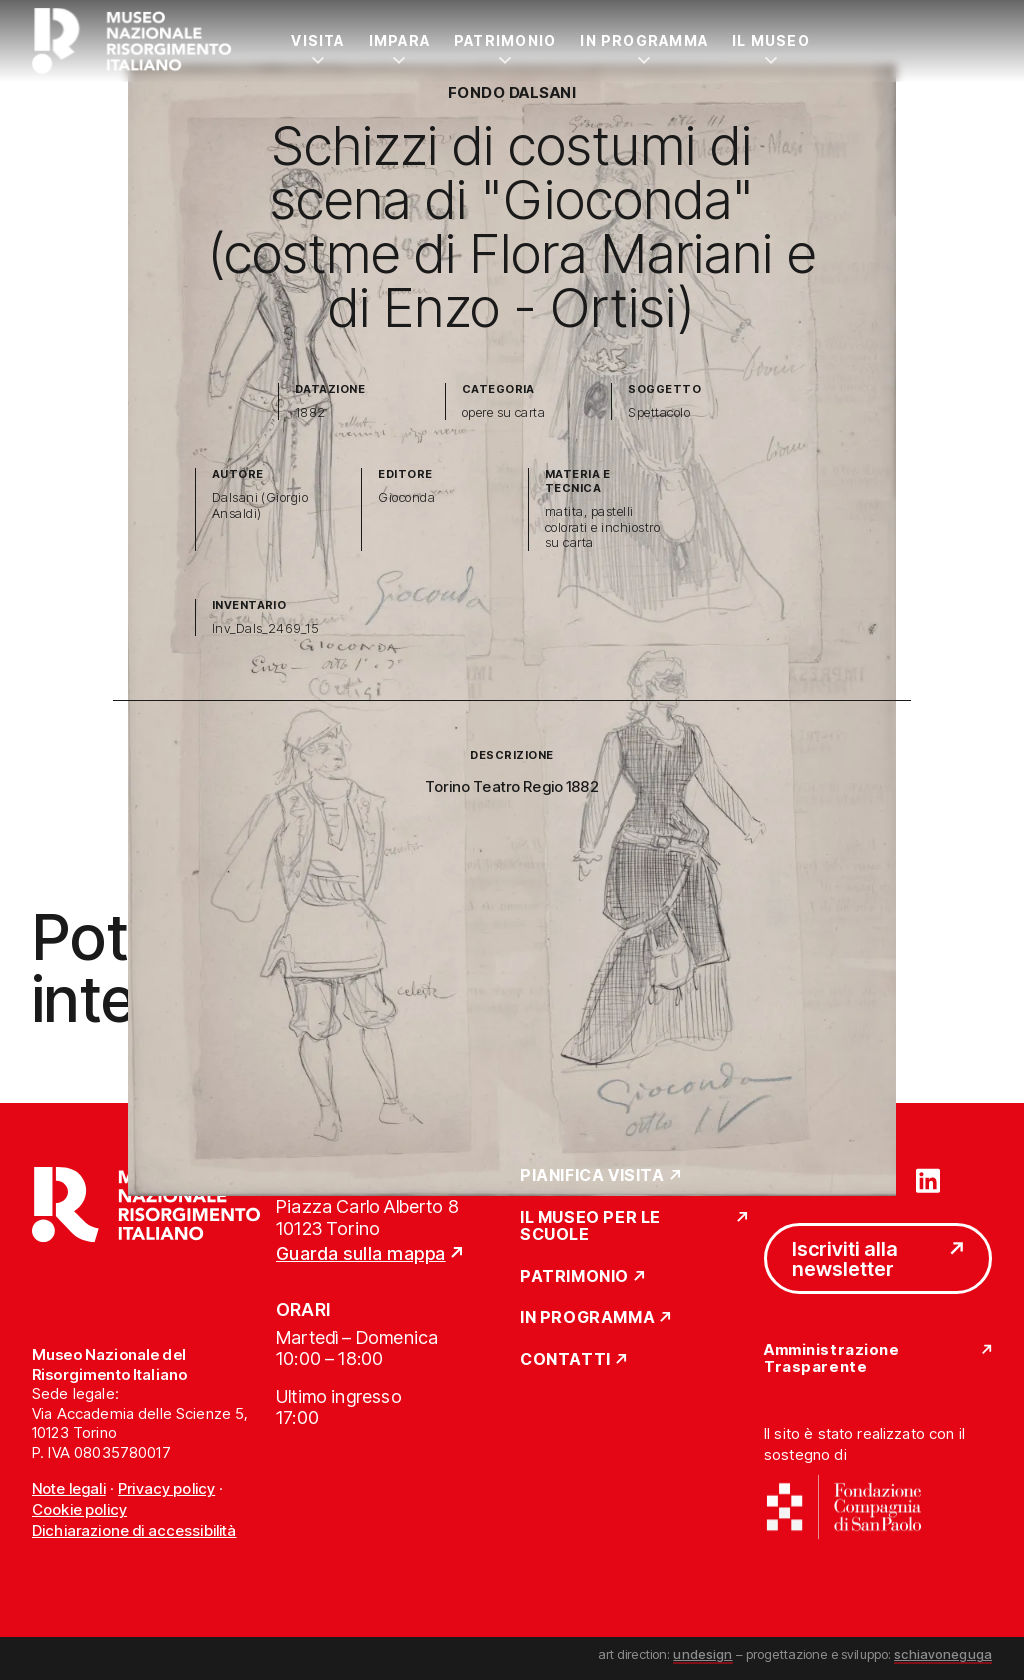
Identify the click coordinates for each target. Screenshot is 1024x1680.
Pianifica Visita (592, 1176)
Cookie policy (79, 1509)
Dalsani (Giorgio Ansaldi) (260, 505)
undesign (702, 1654)
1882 (310, 412)
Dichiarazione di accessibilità (134, 1530)
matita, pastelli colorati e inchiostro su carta (602, 527)
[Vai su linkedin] (928, 1179)
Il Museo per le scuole (590, 1226)
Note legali (69, 1488)
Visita (317, 40)
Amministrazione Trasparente (831, 1358)
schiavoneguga (943, 1654)
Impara (399, 40)
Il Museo (771, 40)
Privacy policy (166, 1488)
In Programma (644, 40)
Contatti (565, 1360)
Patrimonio (505, 40)
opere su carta (504, 412)
